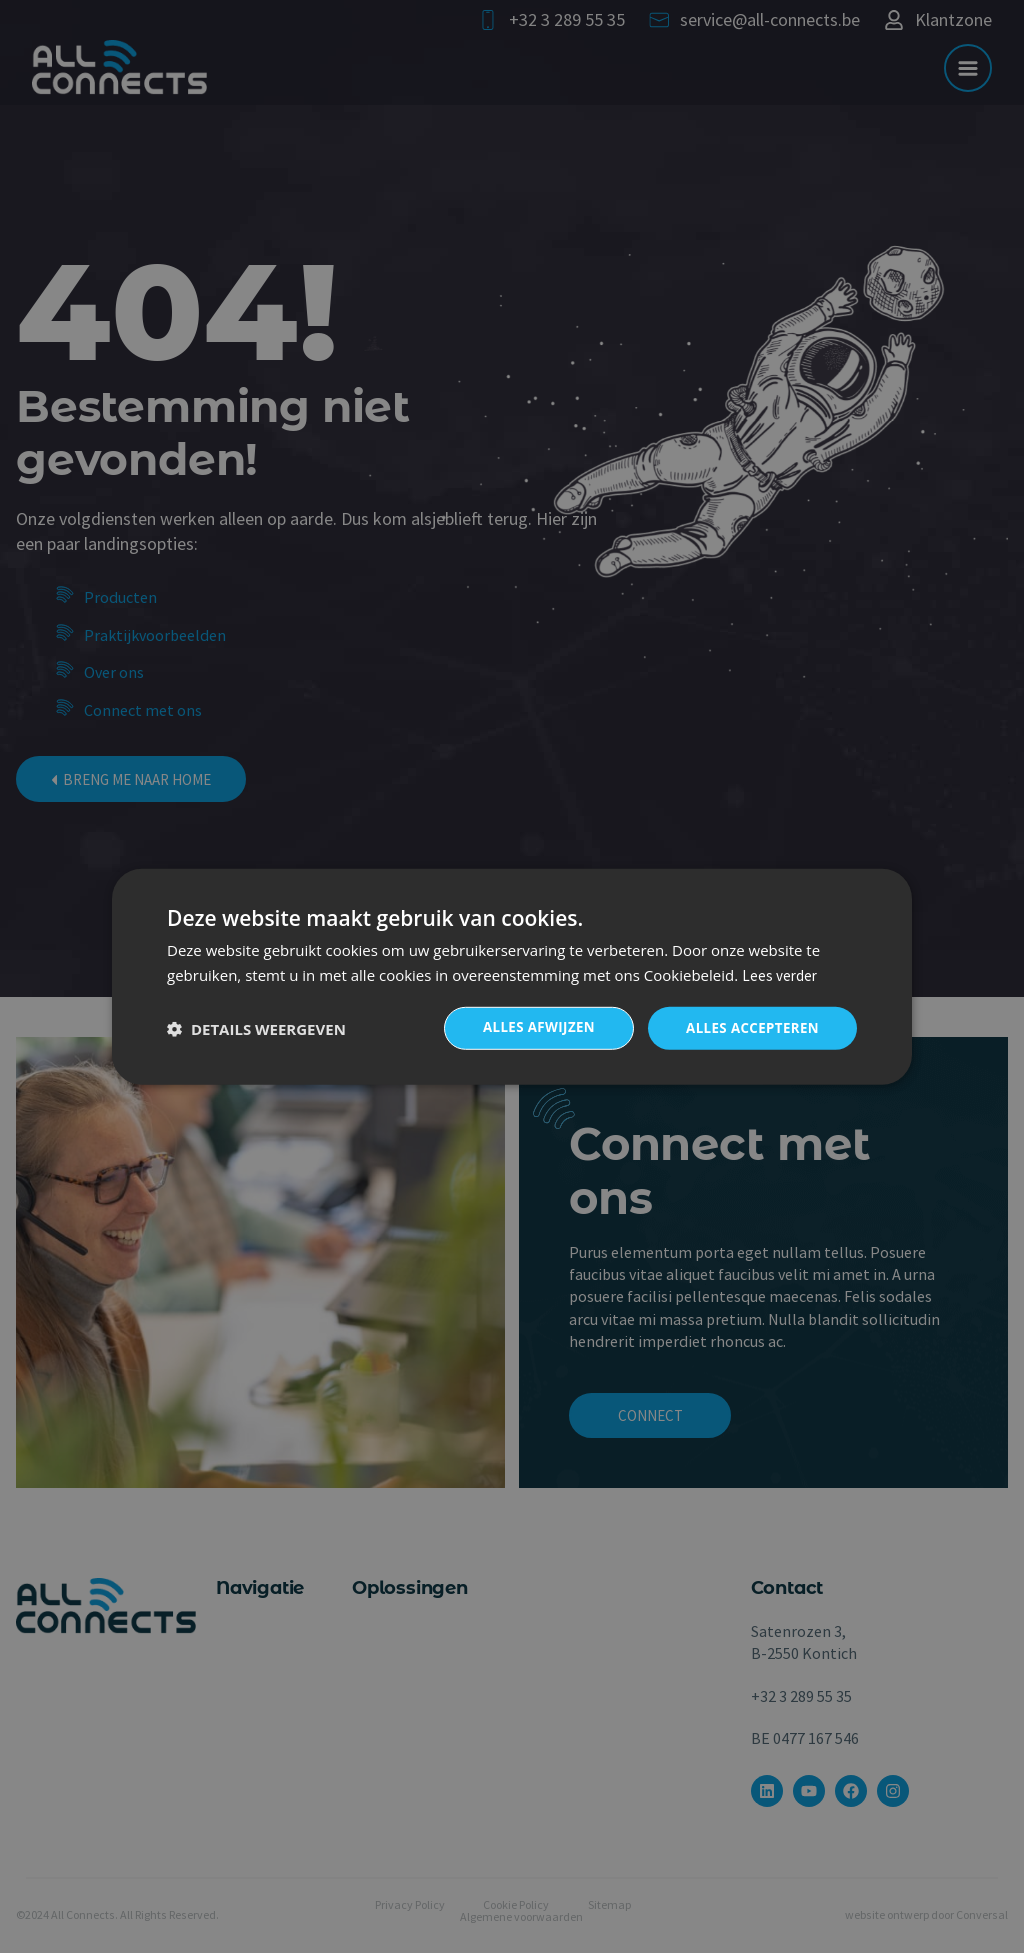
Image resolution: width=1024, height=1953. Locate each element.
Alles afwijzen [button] (530, 1027)
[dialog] (512, 976)
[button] (256, 1028)
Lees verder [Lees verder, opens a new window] (779, 973)
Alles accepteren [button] (749, 1027)
